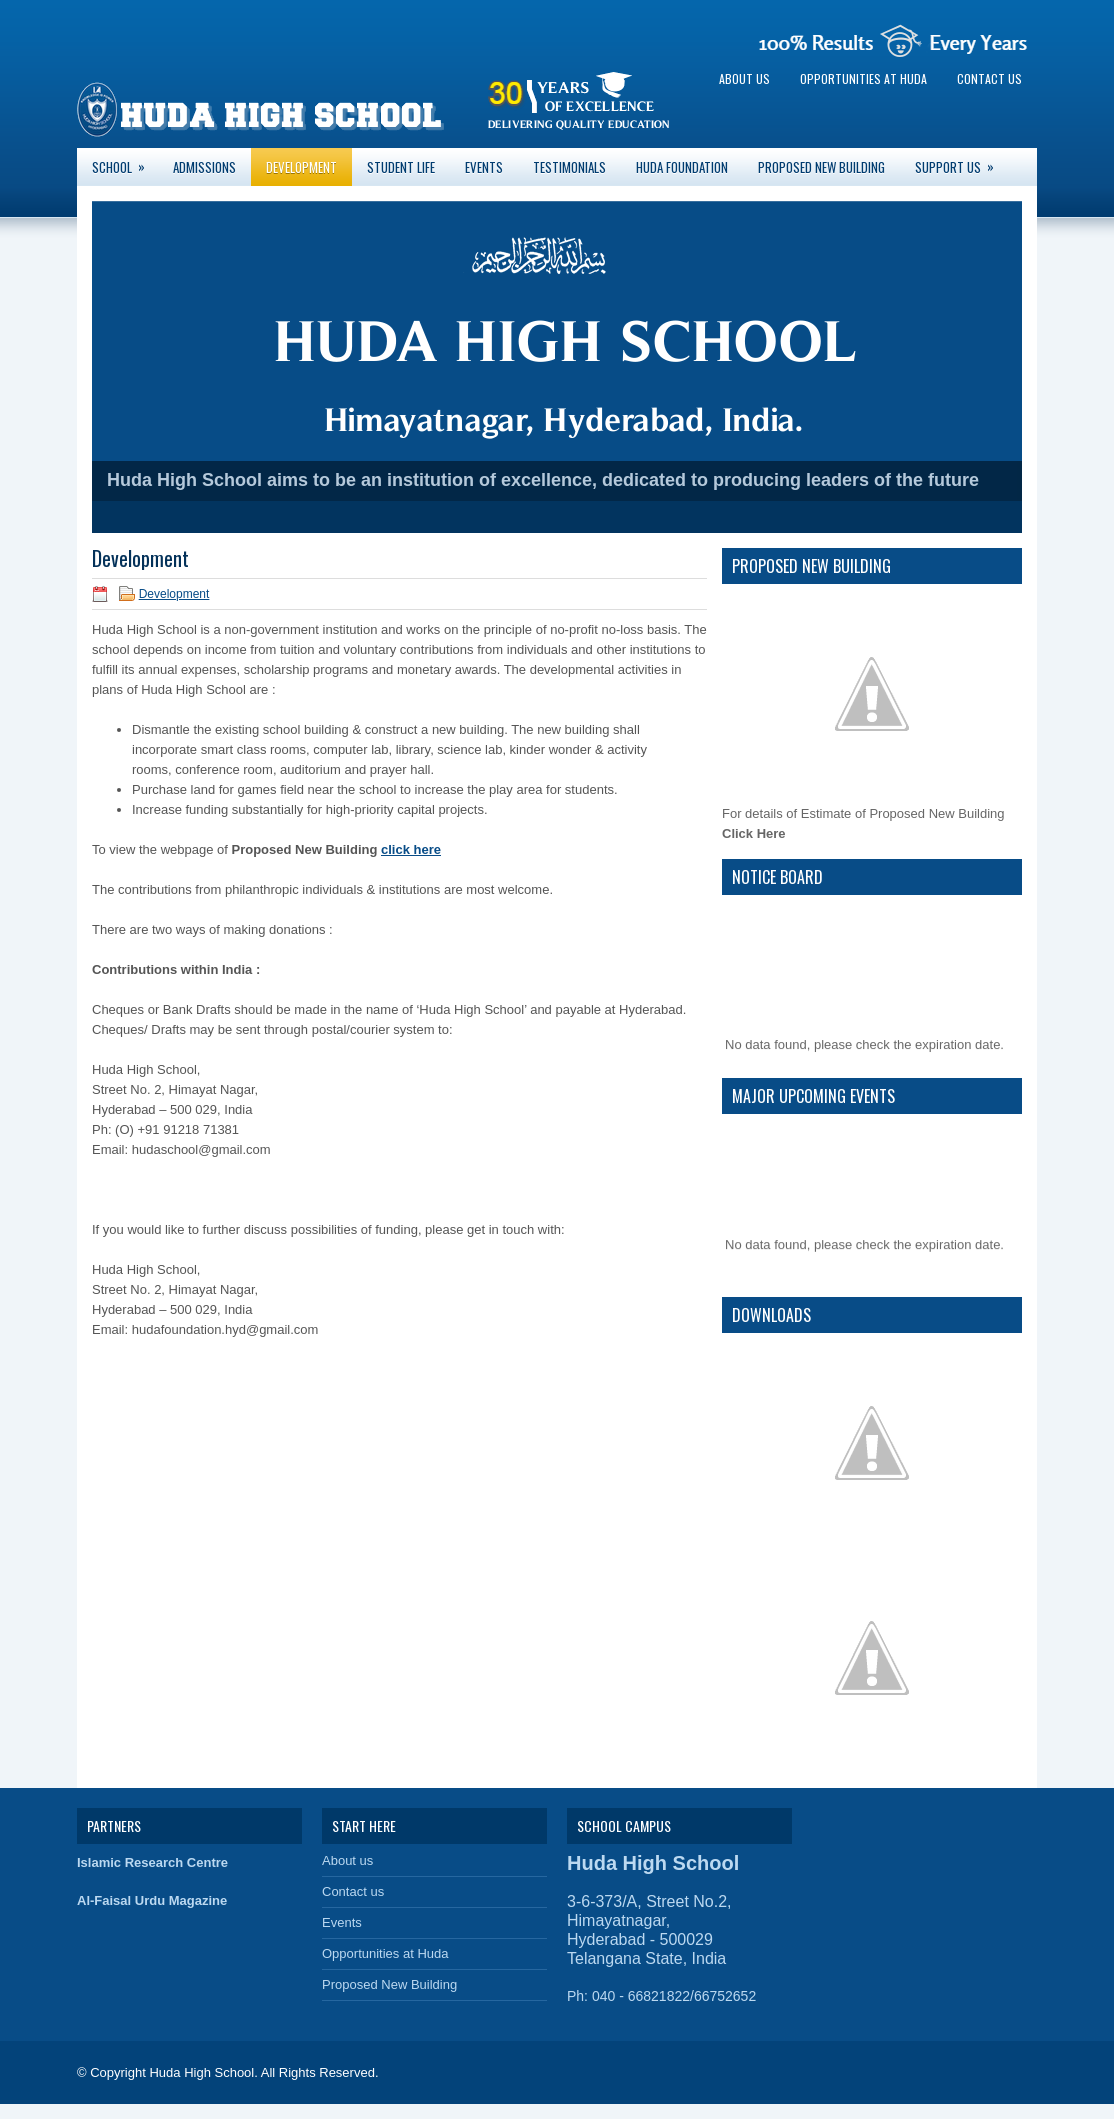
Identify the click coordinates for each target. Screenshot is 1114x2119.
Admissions (204, 167)
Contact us (989, 78)
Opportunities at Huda (863, 78)
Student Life (401, 167)
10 (635, 517)
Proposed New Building (821, 167)
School (125, 162)
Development (301, 167)
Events (484, 167)
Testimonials (569, 167)
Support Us (961, 162)
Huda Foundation (682, 167)
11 (655, 517)
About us (744, 78)
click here (411, 849)
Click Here (754, 833)
